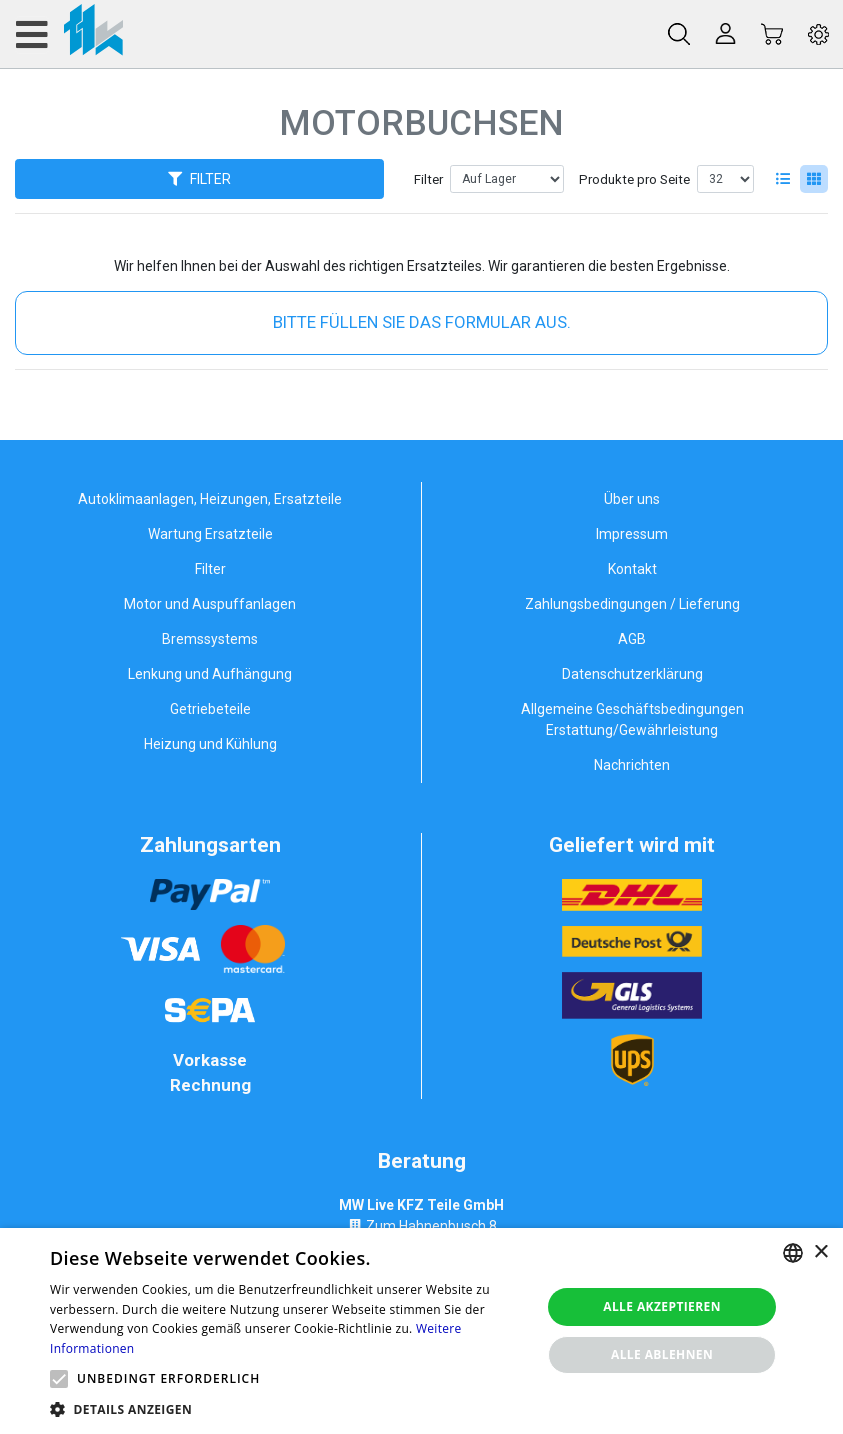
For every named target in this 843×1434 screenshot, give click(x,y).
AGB (632, 639)
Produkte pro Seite (634, 179)
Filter (428, 179)
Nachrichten (632, 765)
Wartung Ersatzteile (210, 534)
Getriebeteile (210, 709)
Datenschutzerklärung (632, 674)
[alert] (421, 1331)
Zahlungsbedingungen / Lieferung (632, 604)
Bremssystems (210, 639)
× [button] (820, 1252)
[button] (59, 1379)
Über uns (632, 499)
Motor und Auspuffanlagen (210, 604)
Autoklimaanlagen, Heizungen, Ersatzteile (210, 499)
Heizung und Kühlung (210, 744)
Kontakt (632, 569)
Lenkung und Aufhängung (210, 674)
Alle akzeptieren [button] (662, 1306)
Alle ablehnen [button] (662, 1354)
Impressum (632, 534)
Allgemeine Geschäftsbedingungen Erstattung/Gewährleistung (632, 719)
